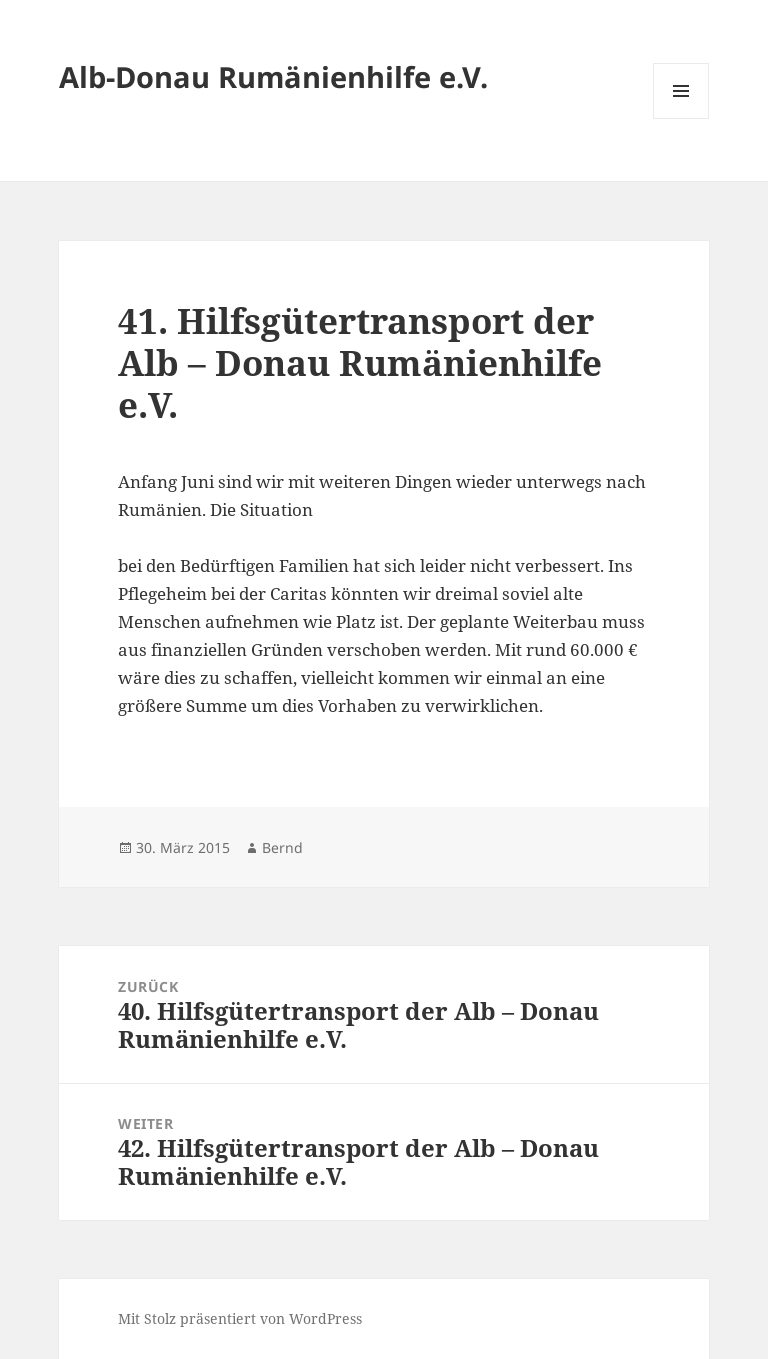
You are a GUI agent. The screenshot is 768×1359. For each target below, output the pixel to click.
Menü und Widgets (681, 118)
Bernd (282, 847)
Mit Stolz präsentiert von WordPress (240, 1318)
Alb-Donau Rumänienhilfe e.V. (273, 76)
